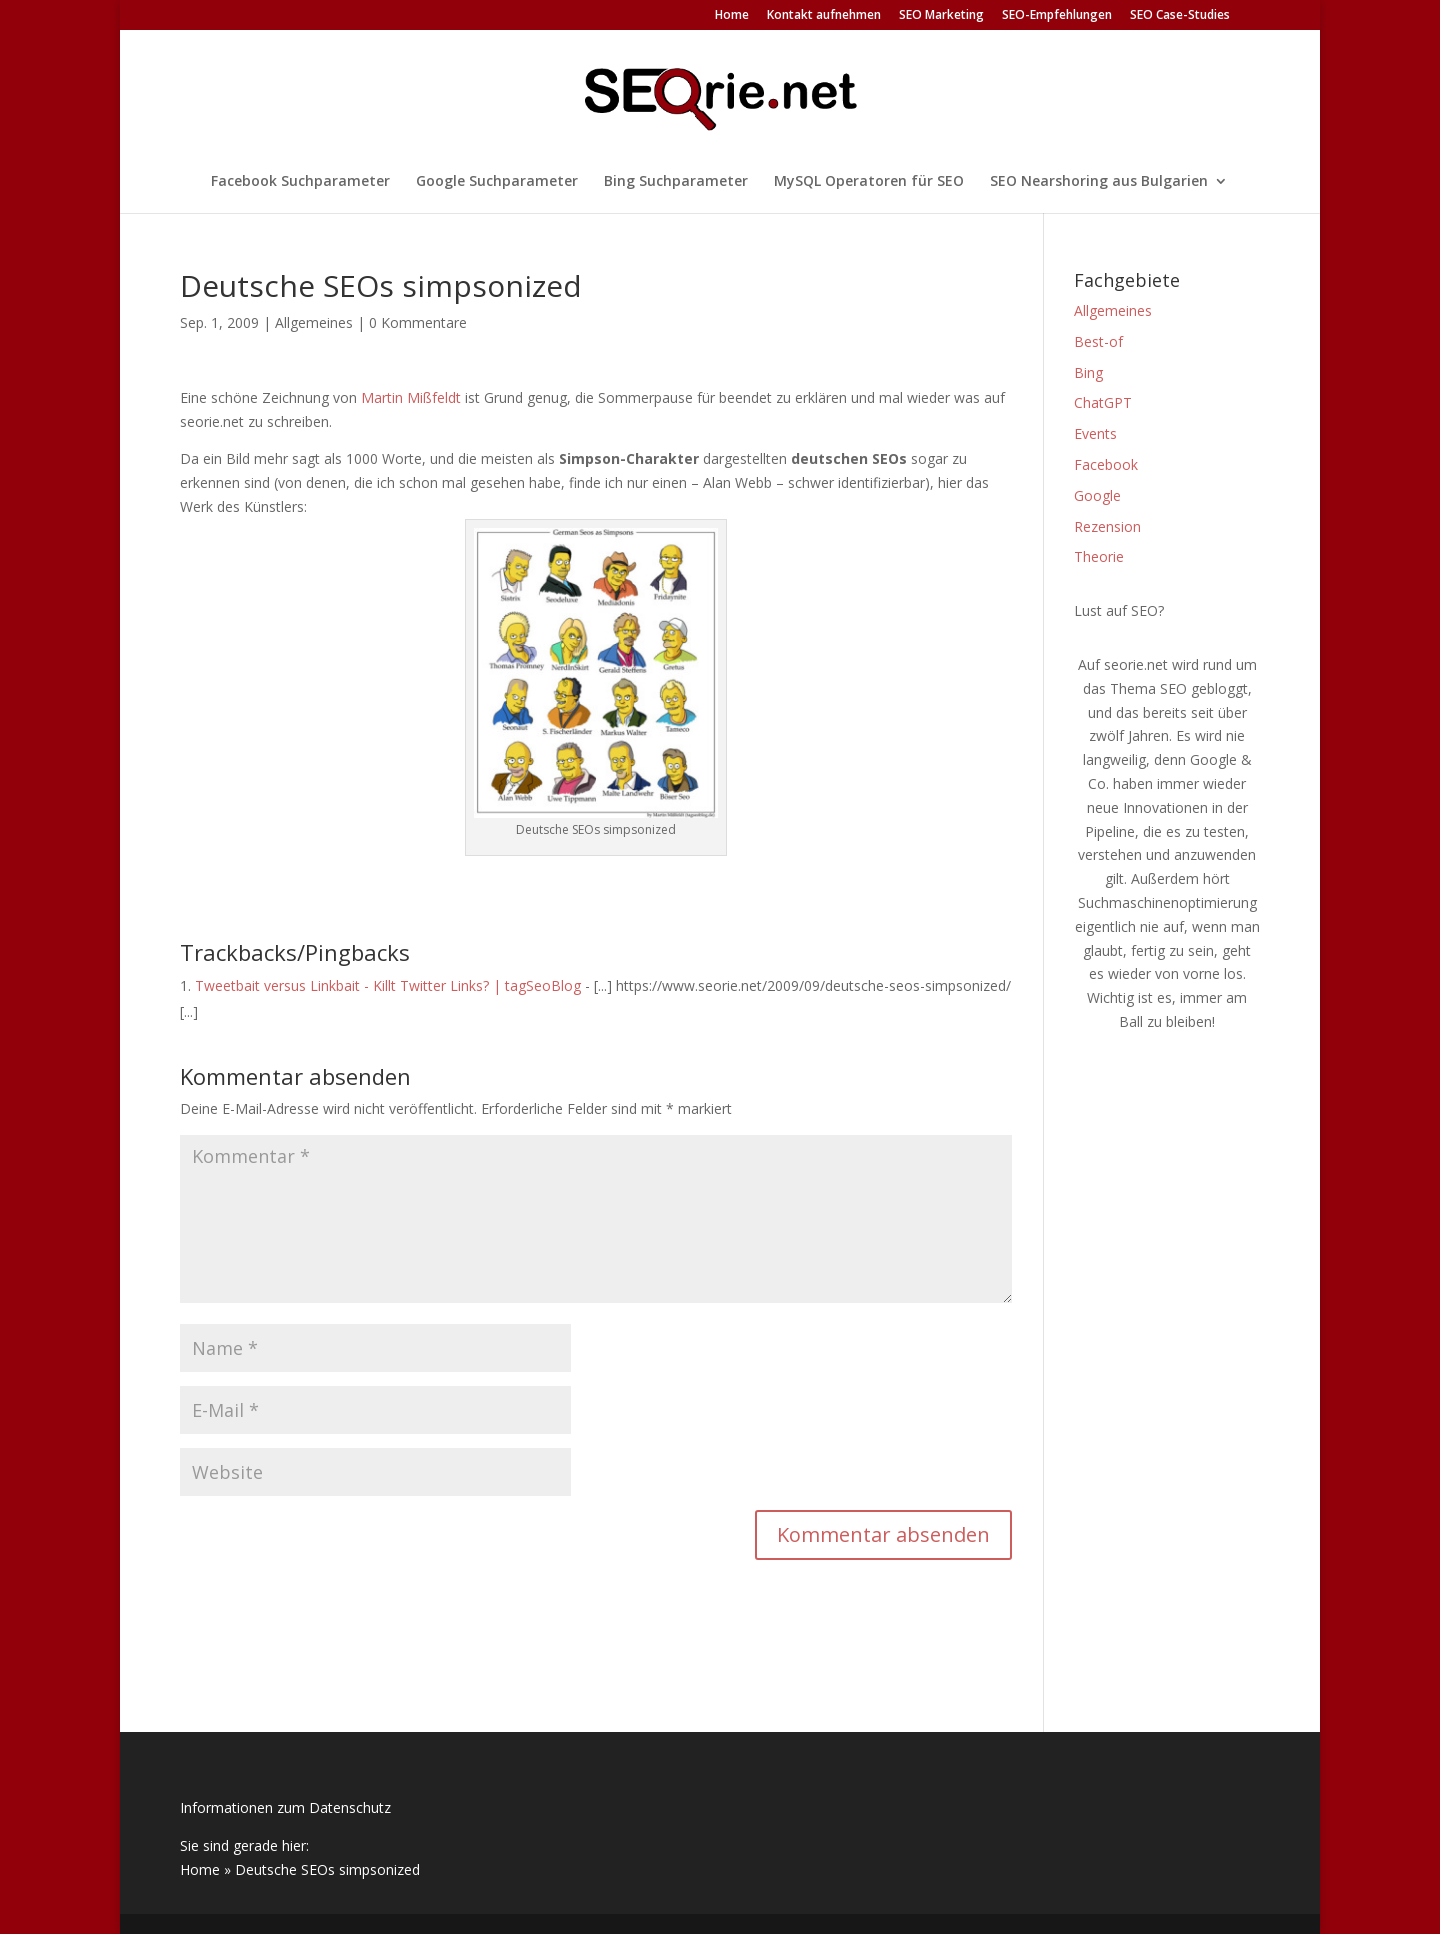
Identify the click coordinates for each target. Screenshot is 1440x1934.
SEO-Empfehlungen (1057, 16)
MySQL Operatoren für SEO (869, 182)
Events (1095, 433)
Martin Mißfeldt (411, 397)
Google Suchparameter (497, 182)
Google (1097, 495)
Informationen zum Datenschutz (285, 1807)
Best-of (1098, 341)
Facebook (1106, 464)
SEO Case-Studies (1180, 16)
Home (732, 16)
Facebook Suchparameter (300, 182)
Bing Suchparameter (676, 182)
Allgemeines (314, 322)
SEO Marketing (941, 16)
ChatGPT (1103, 402)
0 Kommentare (418, 322)
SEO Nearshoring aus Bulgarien (1099, 182)
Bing (1088, 372)
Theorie (1099, 556)
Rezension (1107, 526)
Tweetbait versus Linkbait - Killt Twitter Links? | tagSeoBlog (388, 985)
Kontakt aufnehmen (824, 16)
